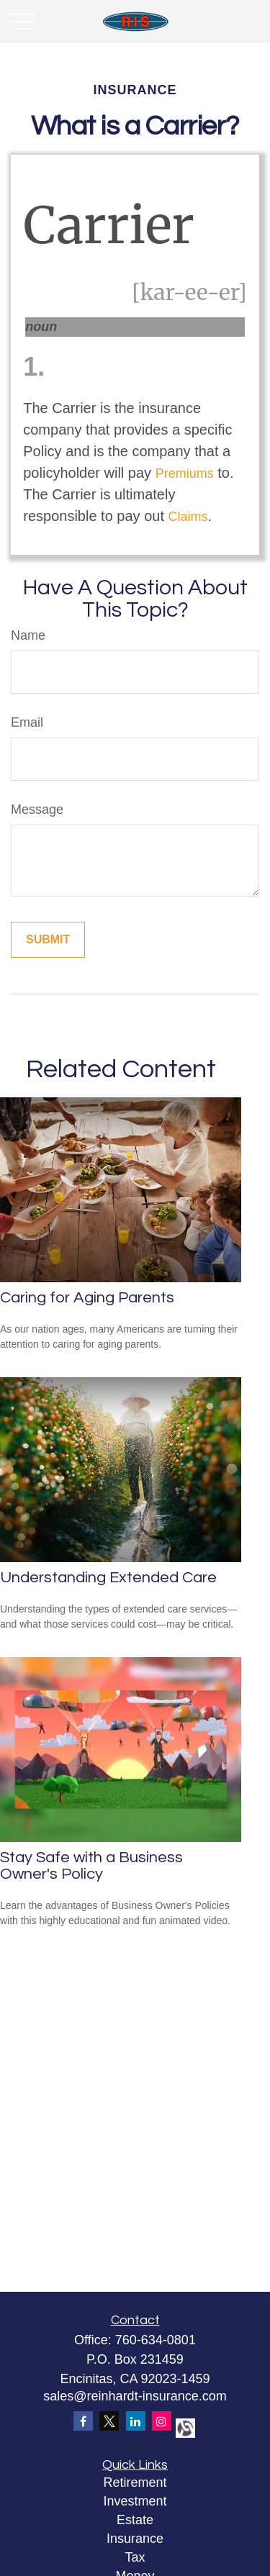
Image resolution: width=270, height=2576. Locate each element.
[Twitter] (109, 2421)
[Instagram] (161, 2421)
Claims (188, 516)
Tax (135, 2557)
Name (28, 635)
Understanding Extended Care (108, 1577)
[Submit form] (48, 940)
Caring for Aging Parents (87, 1297)
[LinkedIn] (135, 2421)
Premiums (185, 473)
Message (37, 809)
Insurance (135, 2538)
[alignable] (184, 2426)
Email (27, 722)
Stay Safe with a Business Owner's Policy (91, 1865)
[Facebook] (83, 2421)
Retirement (134, 2482)
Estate (135, 2520)
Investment (134, 2501)
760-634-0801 (155, 2340)
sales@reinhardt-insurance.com (134, 2396)
